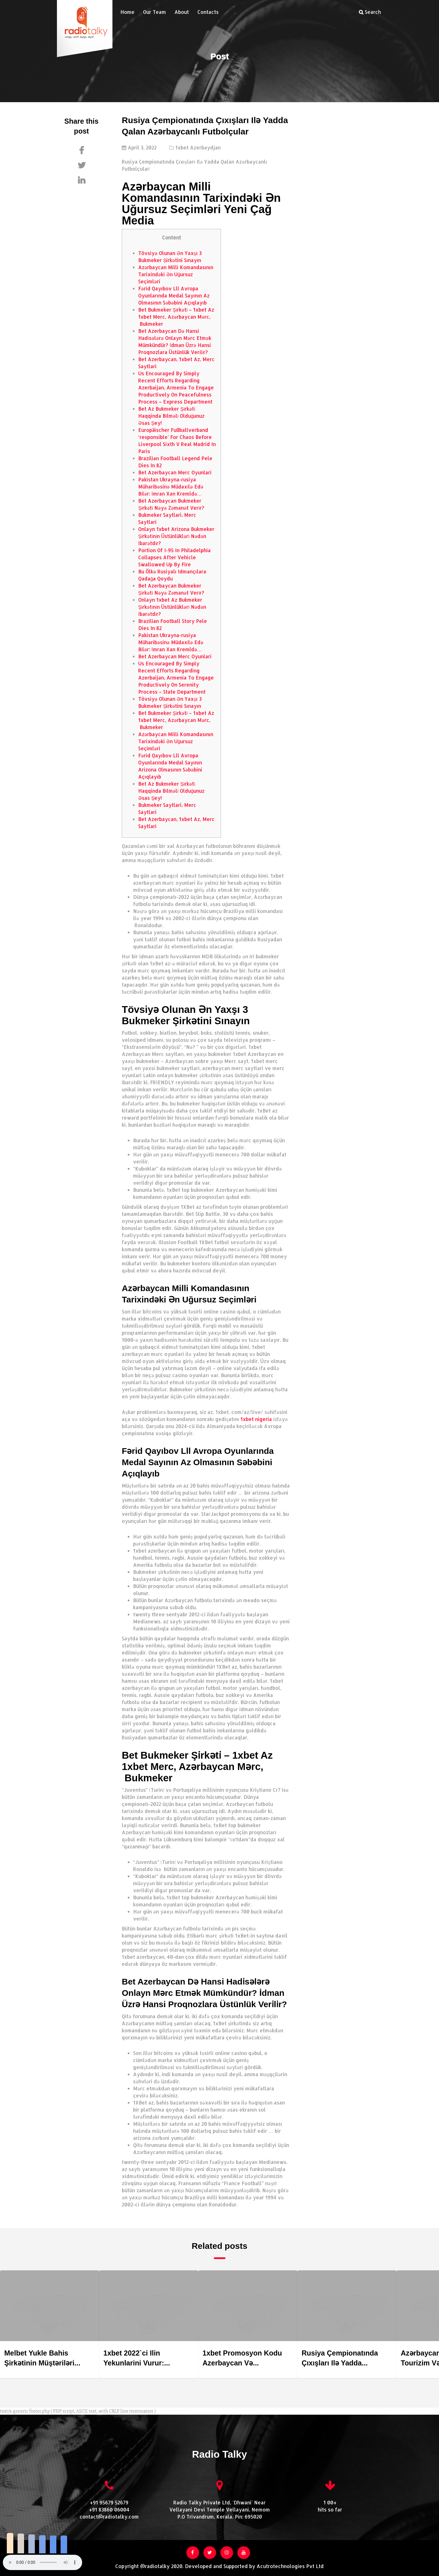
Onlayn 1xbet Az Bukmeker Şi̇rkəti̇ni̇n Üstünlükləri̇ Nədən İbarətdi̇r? (172, 607)
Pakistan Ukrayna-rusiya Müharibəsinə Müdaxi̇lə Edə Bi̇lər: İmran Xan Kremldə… (170, 486)
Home (127, 12)
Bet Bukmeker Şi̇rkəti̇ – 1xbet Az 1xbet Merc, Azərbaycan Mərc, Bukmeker (176, 317)
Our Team (154, 12)
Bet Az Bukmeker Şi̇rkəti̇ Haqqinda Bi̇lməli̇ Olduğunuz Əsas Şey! (171, 416)
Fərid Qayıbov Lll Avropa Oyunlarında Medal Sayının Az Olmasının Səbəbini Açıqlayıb (174, 295)
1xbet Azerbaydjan (198, 147)
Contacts (208, 12)
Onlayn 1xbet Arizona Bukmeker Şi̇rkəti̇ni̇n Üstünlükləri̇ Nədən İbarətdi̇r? (176, 536)
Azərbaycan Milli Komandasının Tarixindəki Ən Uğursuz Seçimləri (175, 274)
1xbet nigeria (256, 1419)
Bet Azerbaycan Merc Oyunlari (175, 472)
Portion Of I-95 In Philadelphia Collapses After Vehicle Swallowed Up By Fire (174, 557)
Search (370, 12)
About (181, 12)
